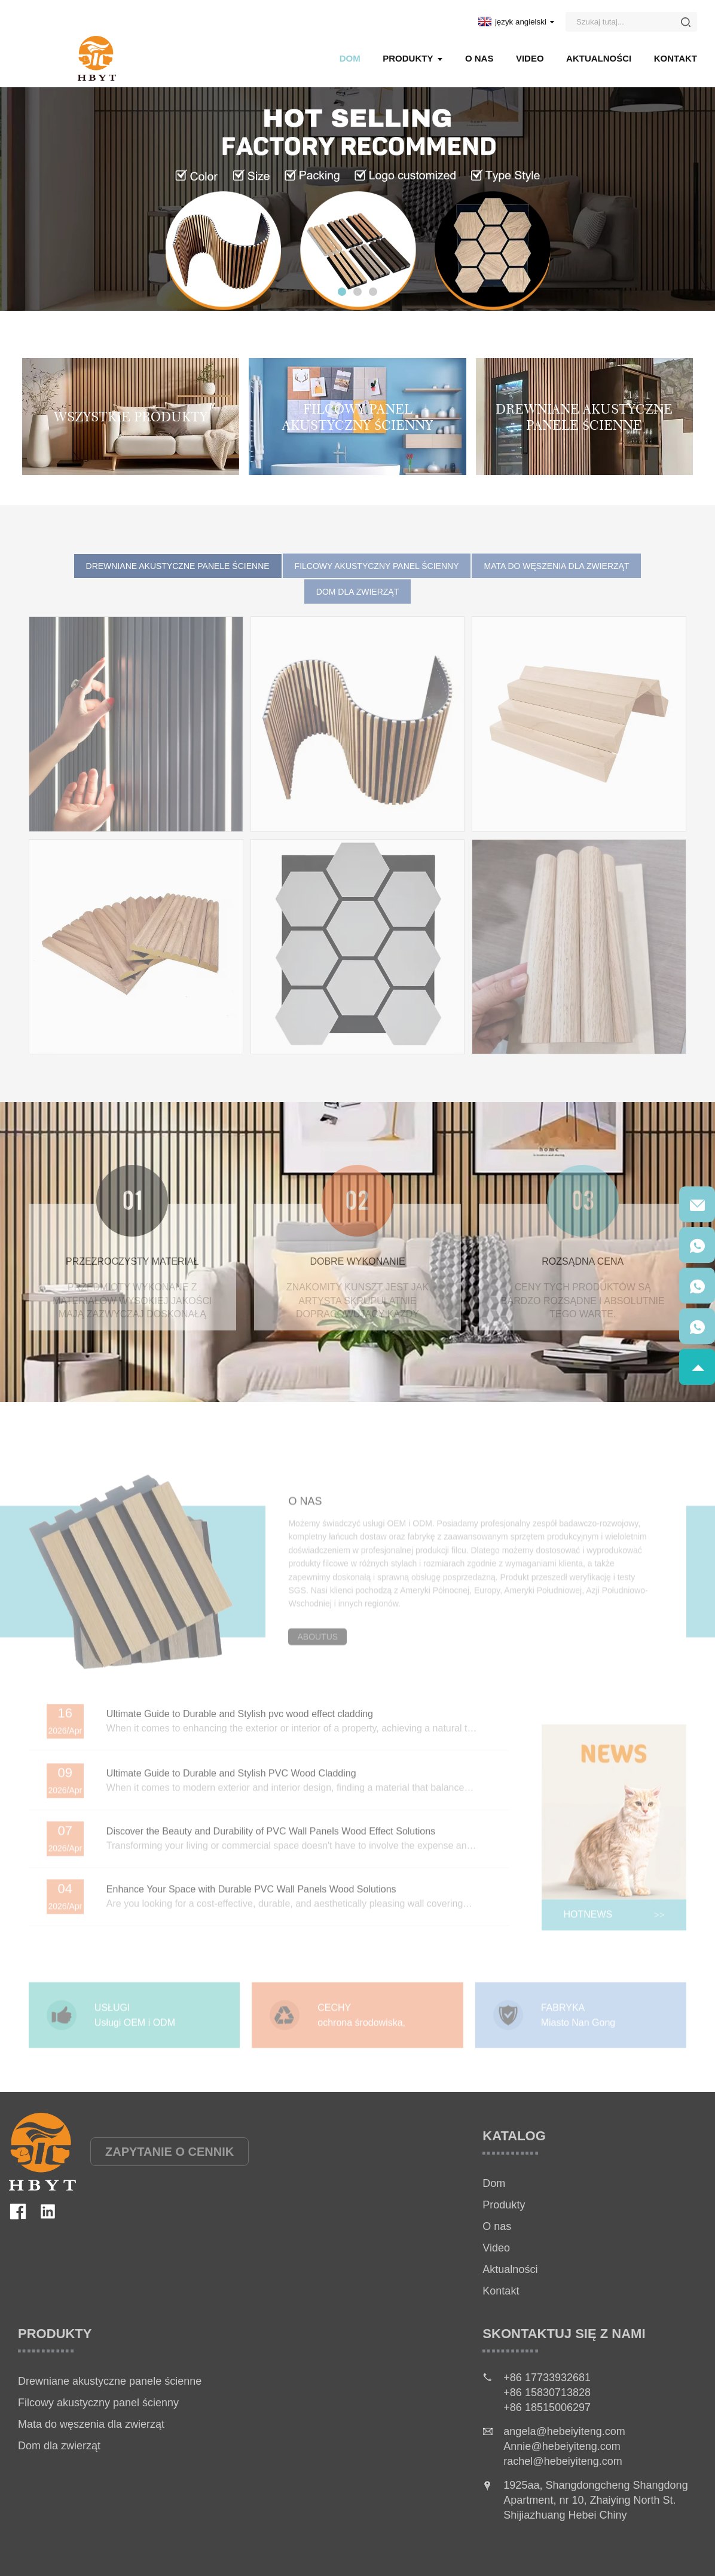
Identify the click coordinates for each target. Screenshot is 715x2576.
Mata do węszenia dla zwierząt (91, 2424)
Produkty (412, 58)
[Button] (685, 22)
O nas (479, 58)
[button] (342, 291)
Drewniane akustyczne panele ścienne (109, 2381)
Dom (350, 58)
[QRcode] (697, 1204)
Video (530, 58)
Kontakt (675, 58)
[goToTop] (697, 1367)
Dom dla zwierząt (59, 2446)
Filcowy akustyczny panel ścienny (98, 2403)
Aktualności (598, 58)
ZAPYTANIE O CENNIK (169, 2151)
